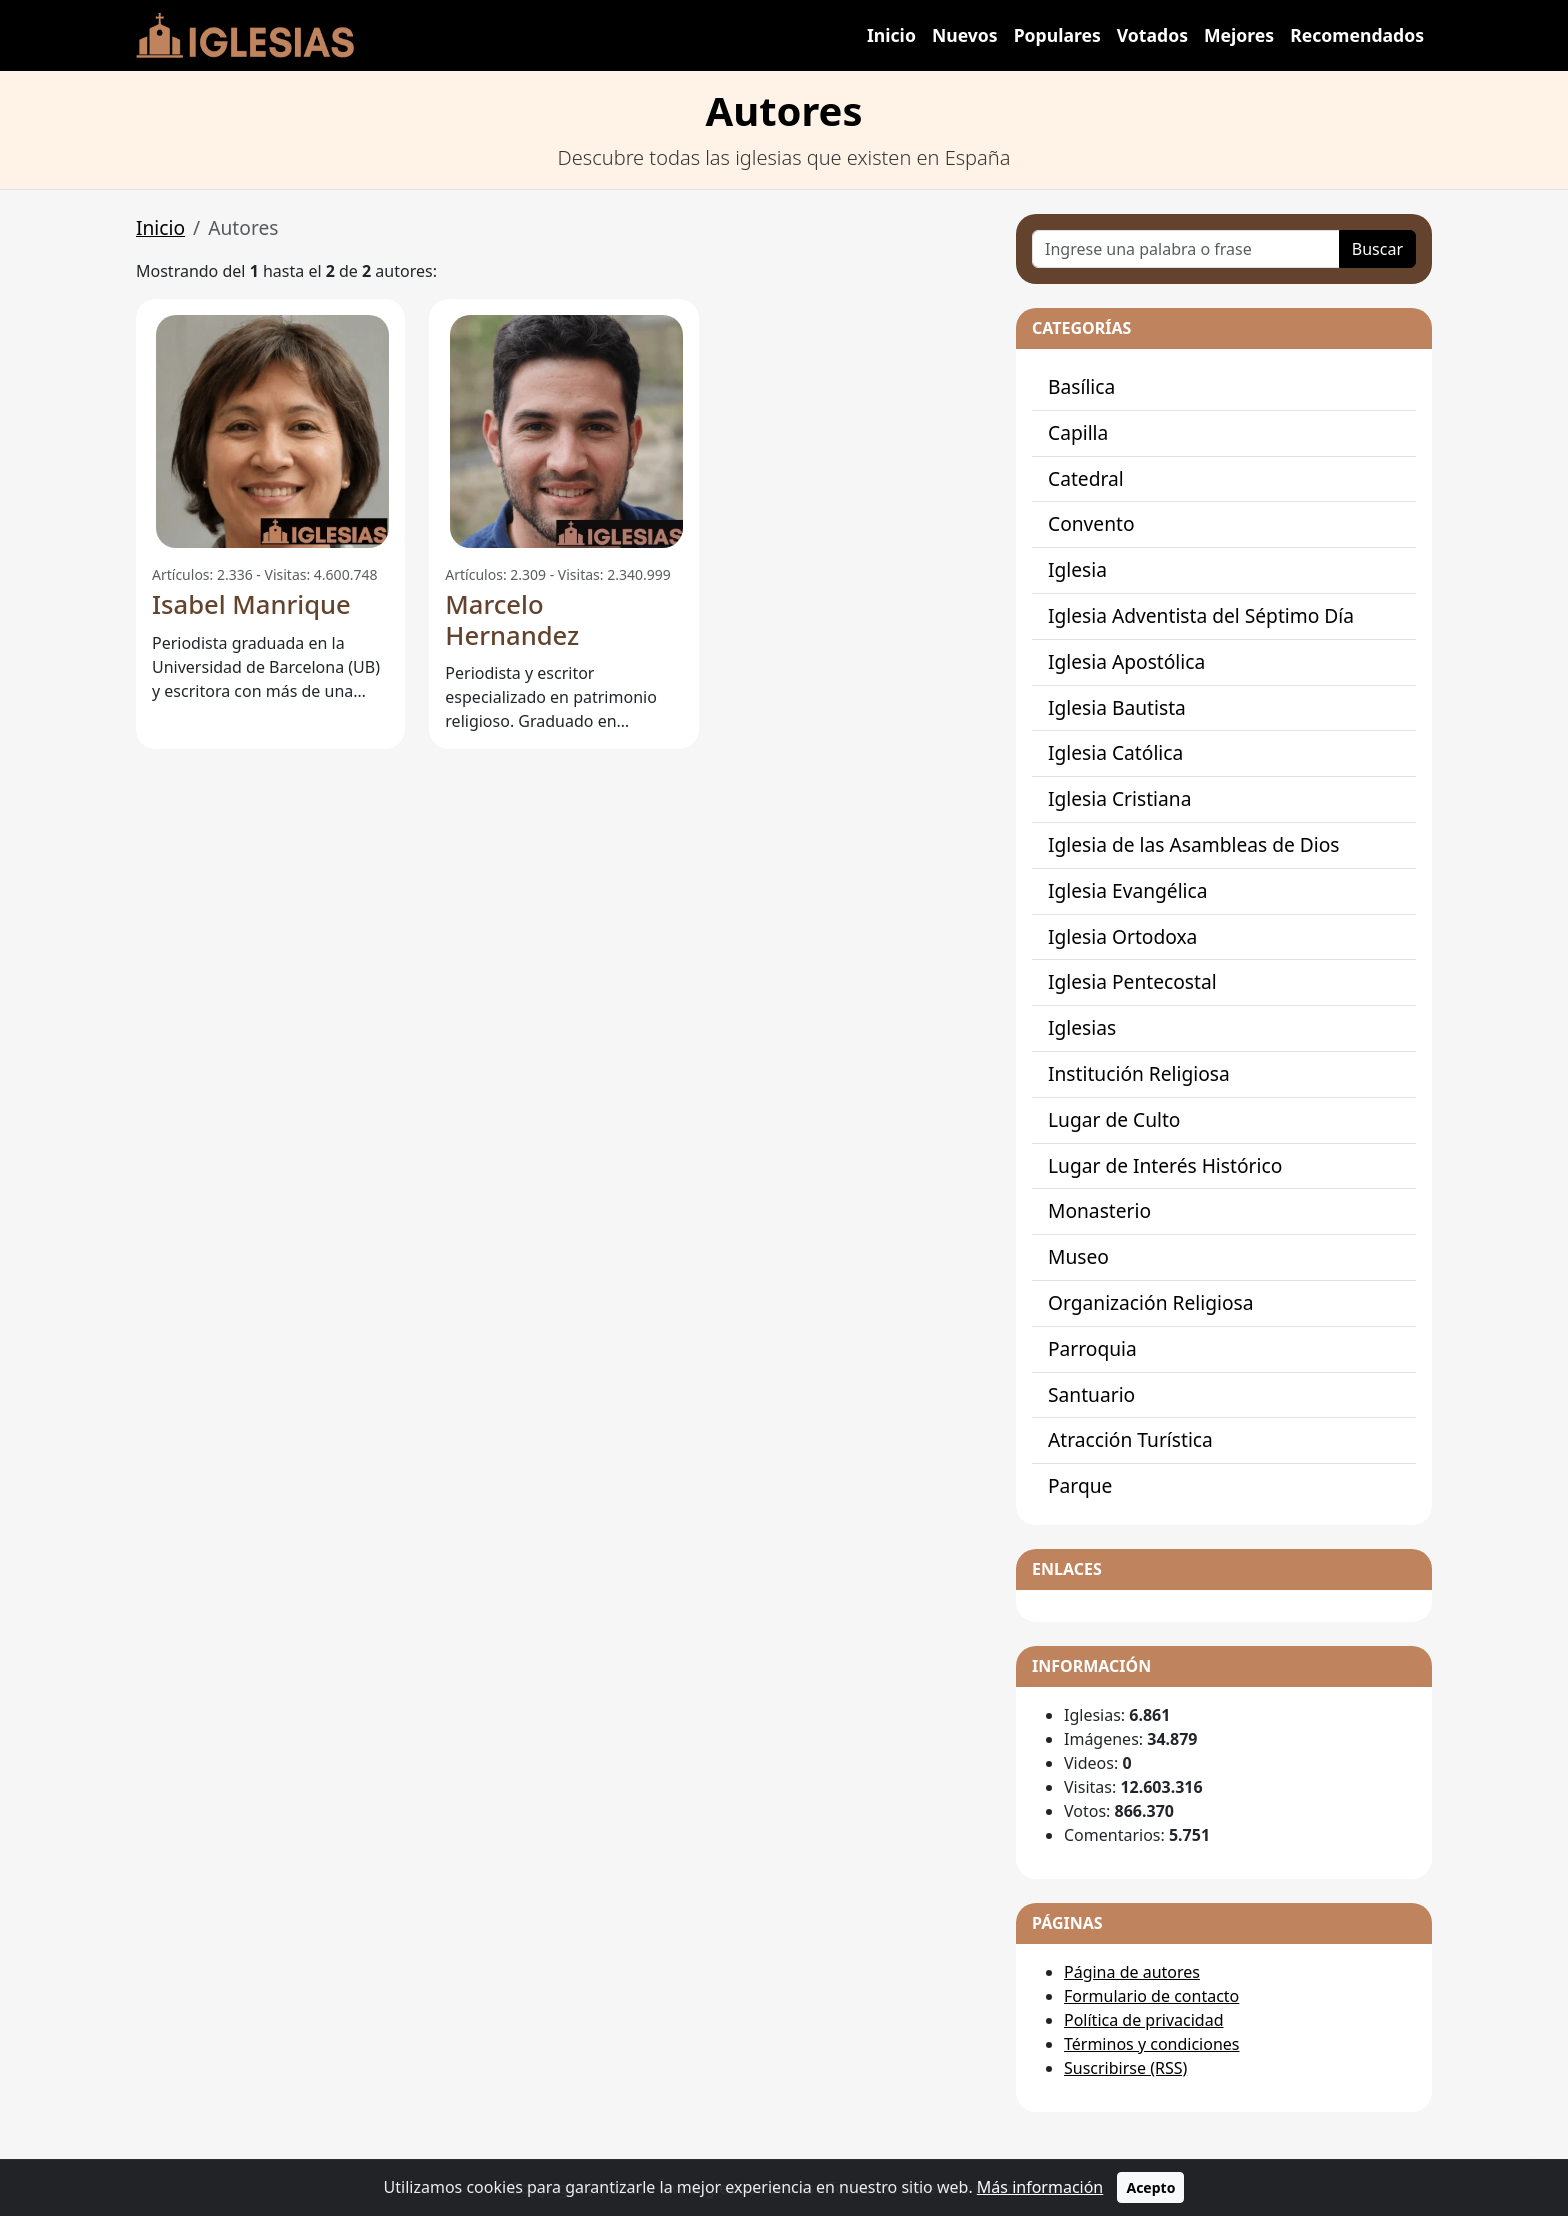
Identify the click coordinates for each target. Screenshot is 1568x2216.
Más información (1040, 2187)
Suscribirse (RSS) (1125, 2068)
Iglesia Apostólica (1126, 661)
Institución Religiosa (1139, 1073)
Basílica (1081, 386)
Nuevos (965, 35)
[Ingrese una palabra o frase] (1186, 249)
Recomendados (1357, 35)
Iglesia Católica (1115, 752)
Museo (1078, 1256)
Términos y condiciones (1152, 2044)
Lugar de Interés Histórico (1165, 1165)
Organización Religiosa (1150, 1302)
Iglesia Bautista (1117, 707)
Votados (1152, 35)
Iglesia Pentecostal (1132, 981)
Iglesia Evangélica (1128, 890)
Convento (1091, 523)
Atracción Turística (1130, 1439)
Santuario (1091, 1394)
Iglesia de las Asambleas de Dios (1194, 844)
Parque (1080, 1485)
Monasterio (1099, 1210)
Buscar (1377, 249)
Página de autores (1132, 1972)
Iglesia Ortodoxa (1122, 936)
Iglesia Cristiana (1119, 798)
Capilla (1078, 432)
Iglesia (1077, 569)
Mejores (1239, 35)
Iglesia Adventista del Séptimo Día (1201, 615)
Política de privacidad (1144, 2020)
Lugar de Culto (1114, 1119)
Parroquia (1092, 1348)
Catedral (1086, 478)
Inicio (891, 35)
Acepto (1150, 2187)
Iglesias (1082, 1027)
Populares (1057, 35)
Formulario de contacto (1151, 1996)
